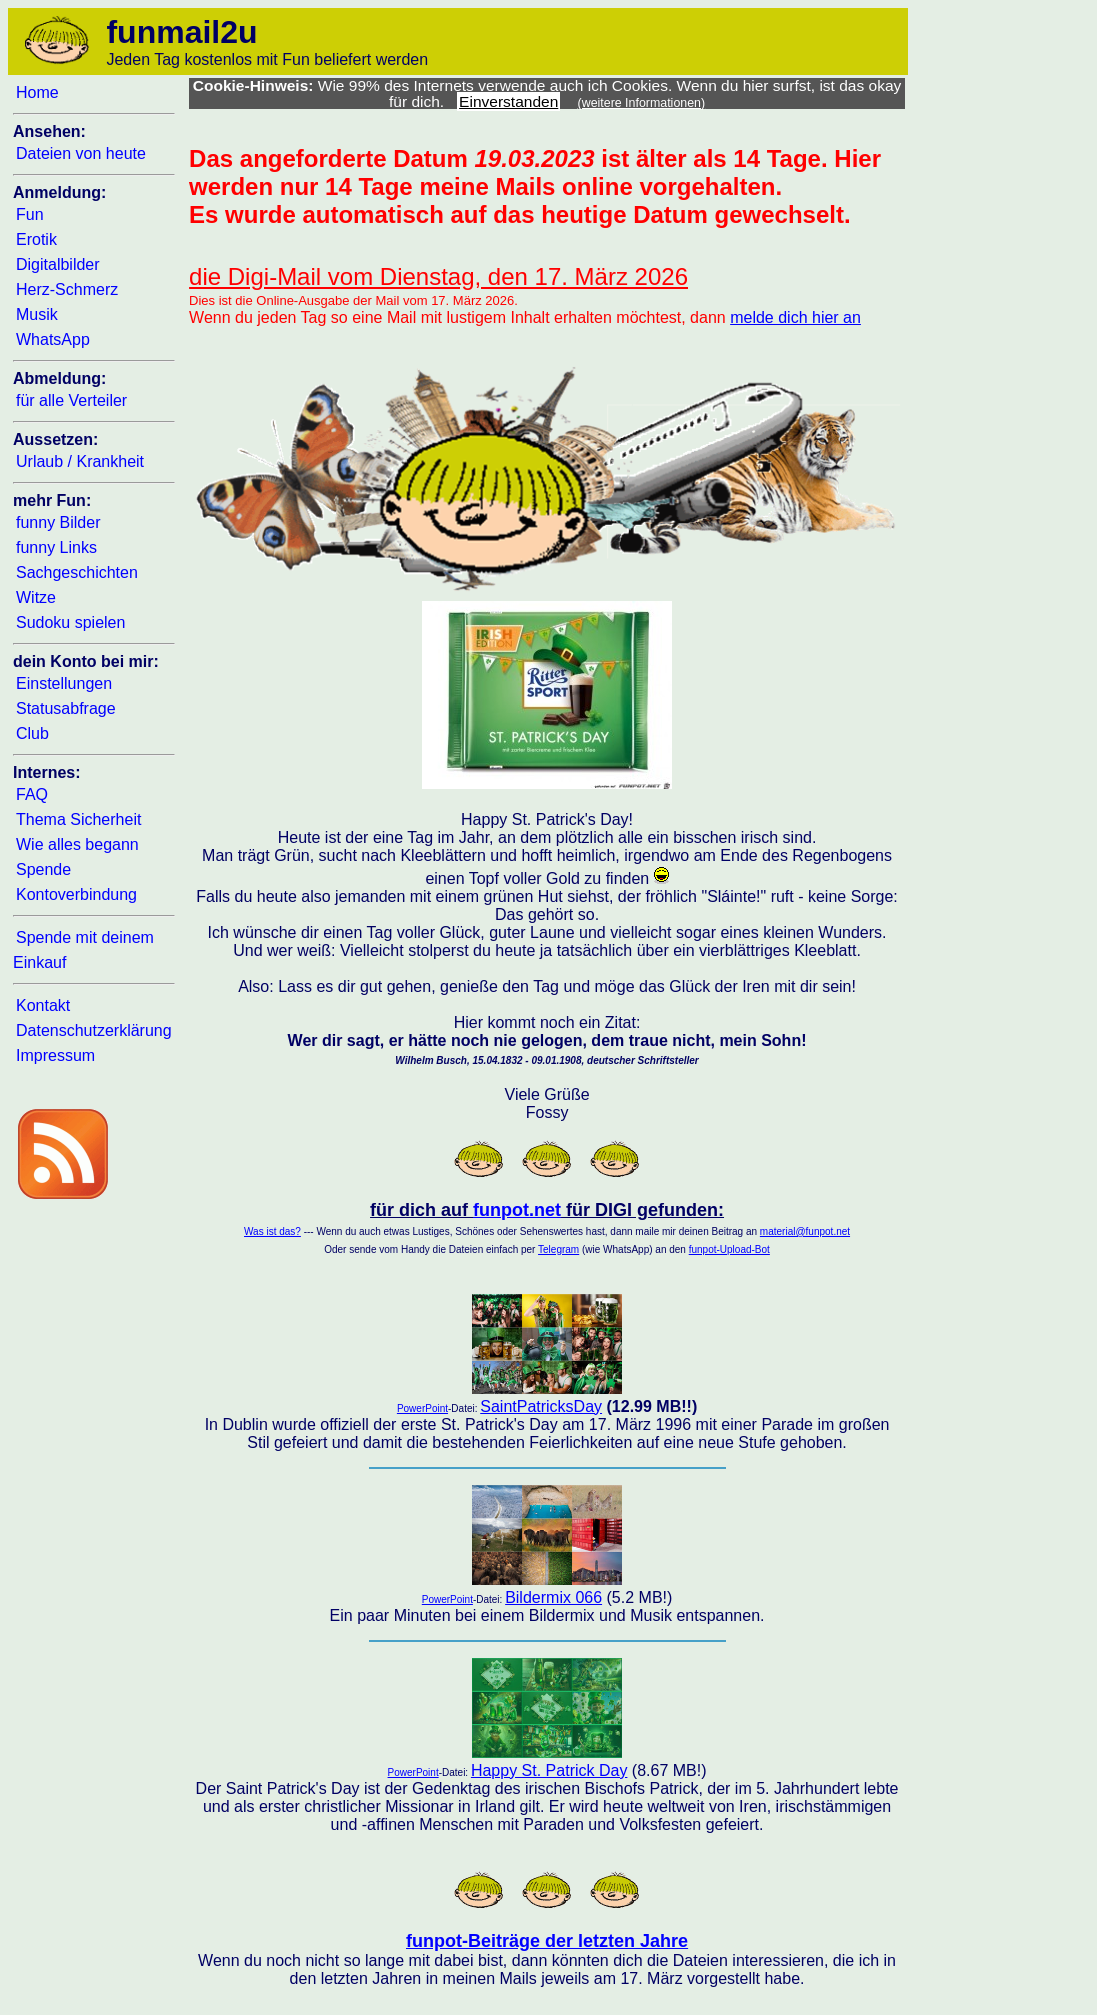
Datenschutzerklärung (94, 1030)
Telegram (558, 1249)
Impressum (55, 1055)
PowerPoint (422, 1408)
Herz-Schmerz (67, 289)
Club (32, 733)
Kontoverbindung (76, 894)
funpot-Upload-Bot (729, 1249)
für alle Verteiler (71, 400)
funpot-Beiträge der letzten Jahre (547, 1941)
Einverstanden (508, 101)
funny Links (56, 547)
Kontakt (43, 1005)
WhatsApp (53, 339)
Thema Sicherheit (78, 819)
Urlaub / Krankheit (80, 461)
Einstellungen (64, 683)
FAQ (32, 794)
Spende (43, 869)
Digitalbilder (58, 264)
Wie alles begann (77, 844)
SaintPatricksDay (541, 1406)
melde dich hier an (795, 317)
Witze (36, 597)
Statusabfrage (66, 708)
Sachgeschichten (77, 572)
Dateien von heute (81, 153)
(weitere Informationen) (642, 103)
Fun (30, 214)
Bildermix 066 (553, 1597)
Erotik (36, 239)
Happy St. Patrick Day (549, 1770)
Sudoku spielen (70, 622)
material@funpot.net (805, 1231)
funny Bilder (58, 522)
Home (37, 92)
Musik (37, 314)
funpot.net (517, 1210)
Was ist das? (272, 1231)
